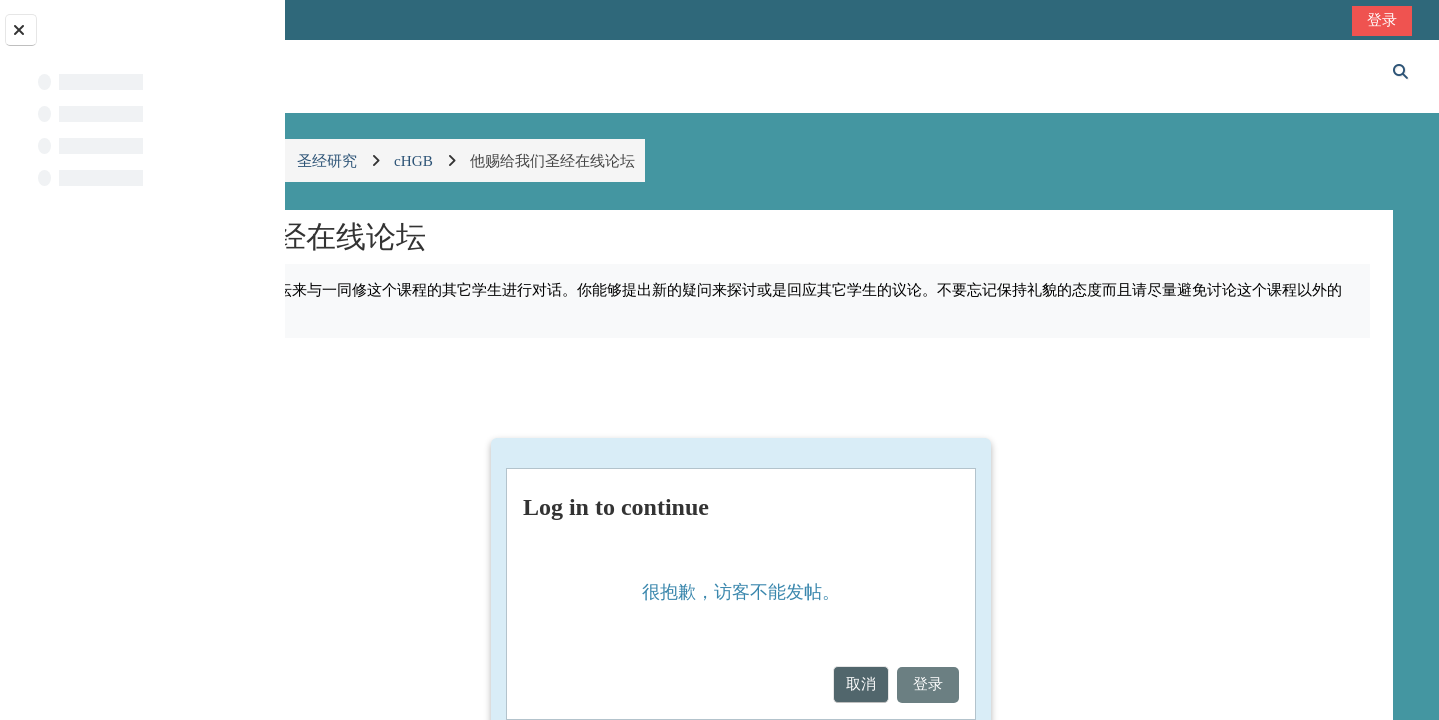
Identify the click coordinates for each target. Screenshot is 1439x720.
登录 (1384, 19)
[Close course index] (21, 30)
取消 (972, 683)
